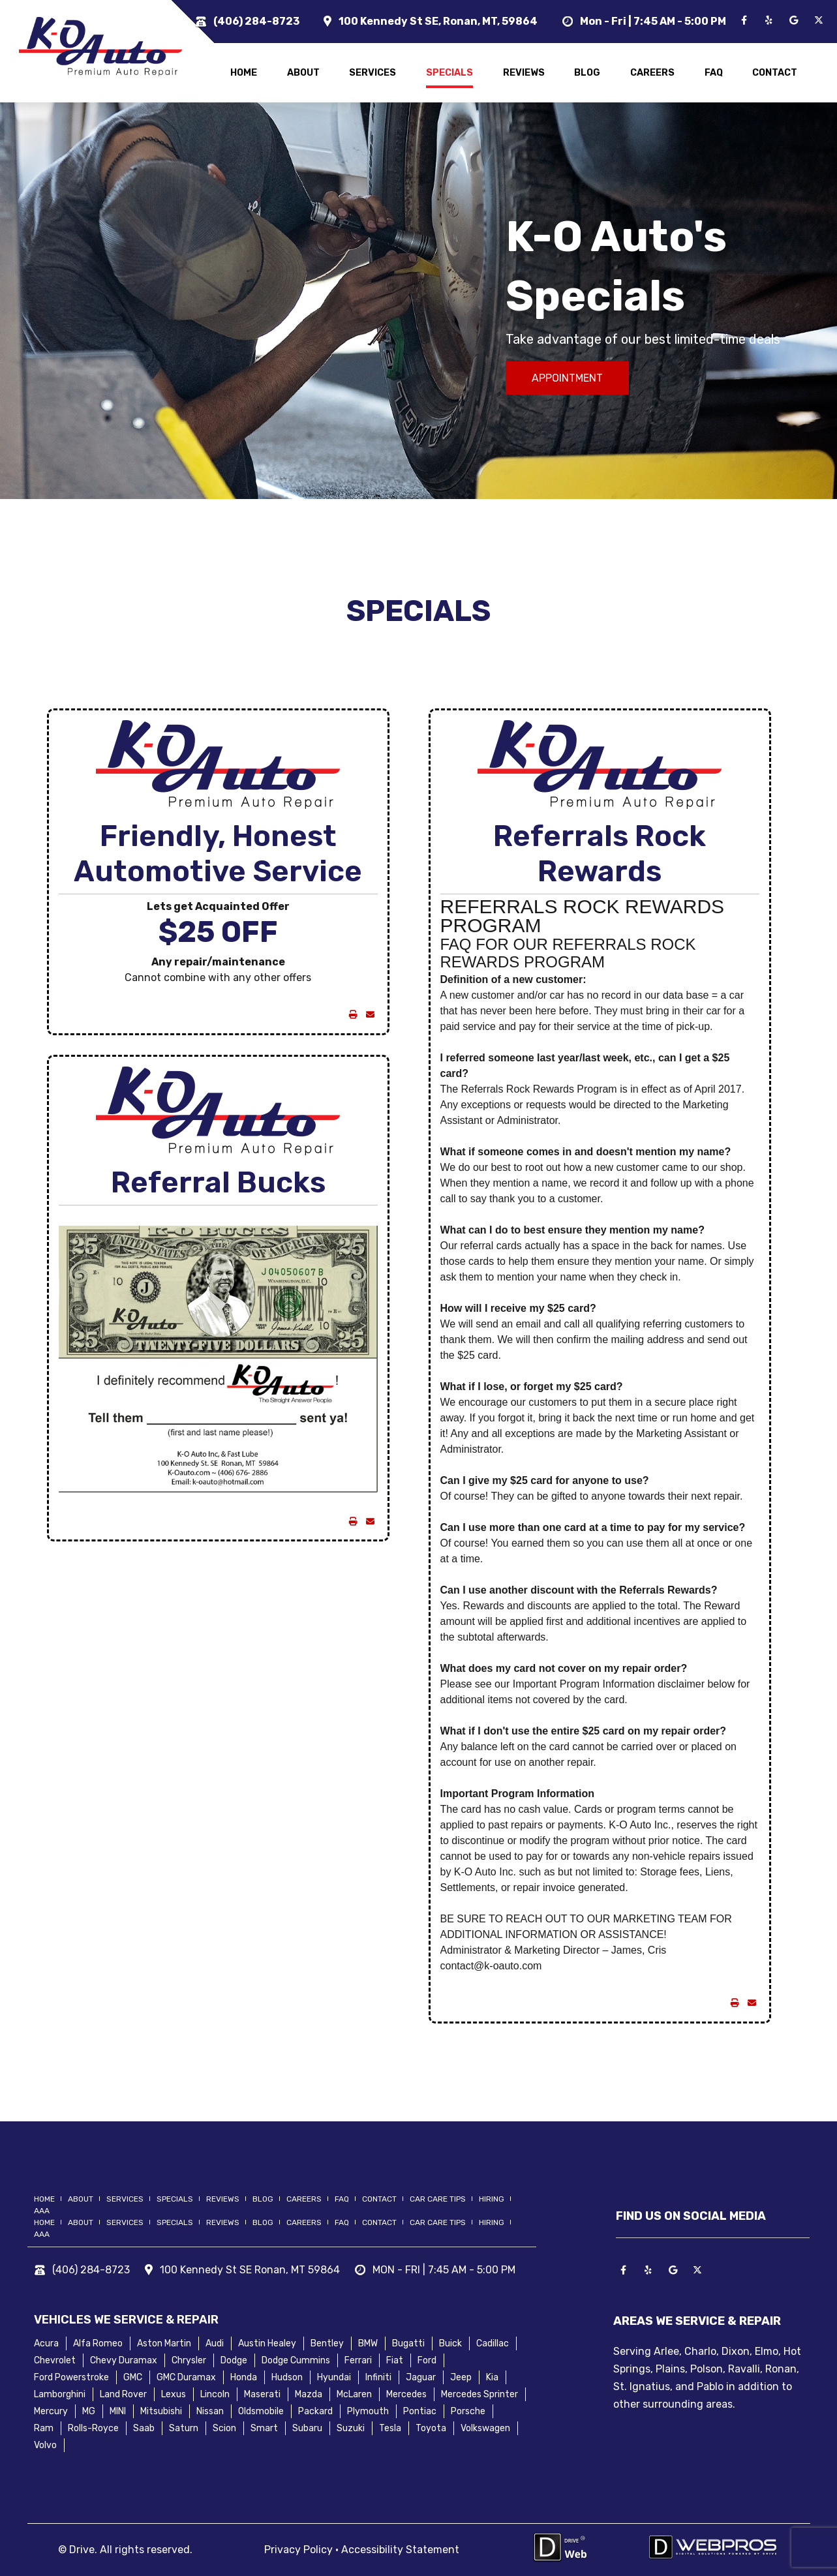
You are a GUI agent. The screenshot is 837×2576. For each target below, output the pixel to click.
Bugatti (408, 2343)
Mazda (308, 2394)
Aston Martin (164, 2343)
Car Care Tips (438, 2199)
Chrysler (189, 2360)
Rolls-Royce (93, 2428)
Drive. (83, 2549)
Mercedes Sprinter (479, 2394)
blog (587, 72)
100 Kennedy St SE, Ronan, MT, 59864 (438, 21)
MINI (118, 2411)
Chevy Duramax (123, 2360)
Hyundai (334, 2377)
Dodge (234, 2360)
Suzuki (351, 2428)
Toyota (431, 2428)
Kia (492, 2377)
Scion (224, 2428)
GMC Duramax (186, 2377)
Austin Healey (267, 2343)
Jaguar (421, 2377)
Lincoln (215, 2394)
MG (88, 2411)
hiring (491, 2199)
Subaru (307, 2428)
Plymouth (368, 2411)
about (303, 72)
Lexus (173, 2394)
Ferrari (358, 2360)
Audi (214, 2343)
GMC (132, 2377)
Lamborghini (59, 2394)
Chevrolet (55, 2360)
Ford (427, 2360)
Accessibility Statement (400, 2549)
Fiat (394, 2360)
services (372, 72)
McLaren (354, 2394)
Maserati (262, 2394)
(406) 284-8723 (256, 21)
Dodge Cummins (296, 2360)
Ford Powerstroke (71, 2377)
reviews (524, 72)
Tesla (390, 2428)
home (243, 72)
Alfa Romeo (98, 2343)
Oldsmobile (261, 2411)
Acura (46, 2343)
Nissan (210, 2411)
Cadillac (492, 2343)
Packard (315, 2411)
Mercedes (406, 2394)
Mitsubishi (161, 2411)
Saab (144, 2428)
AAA (42, 2210)
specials (449, 72)
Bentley (327, 2343)
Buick (450, 2343)
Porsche (468, 2411)
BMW (368, 2343)
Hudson (287, 2377)
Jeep (461, 2377)
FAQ (714, 72)
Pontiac (419, 2411)
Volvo (45, 2445)
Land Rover (123, 2394)
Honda (243, 2377)
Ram (43, 2428)
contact (774, 72)
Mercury (51, 2411)
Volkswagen (485, 2428)
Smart (264, 2428)
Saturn (183, 2428)
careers (652, 72)
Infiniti (378, 2377)
